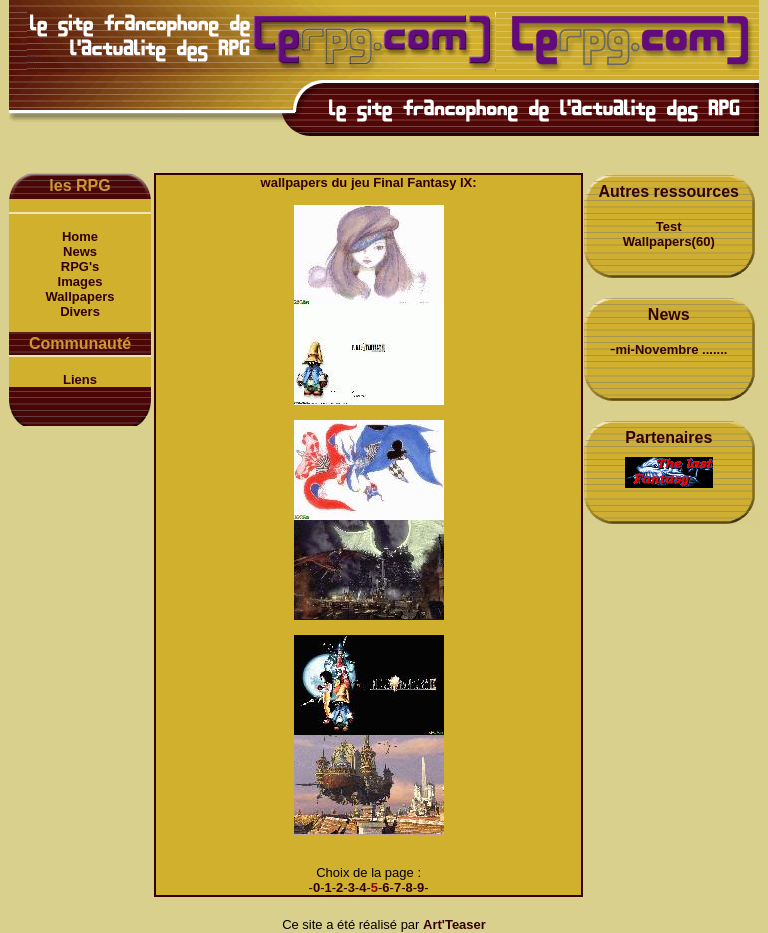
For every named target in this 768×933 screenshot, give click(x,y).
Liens (80, 379)
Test (669, 226)
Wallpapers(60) (669, 241)
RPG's (80, 266)
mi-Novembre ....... (671, 349)
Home (80, 236)
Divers (80, 311)
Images (80, 281)
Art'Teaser (454, 924)
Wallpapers (80, 296)
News (80, 251)
